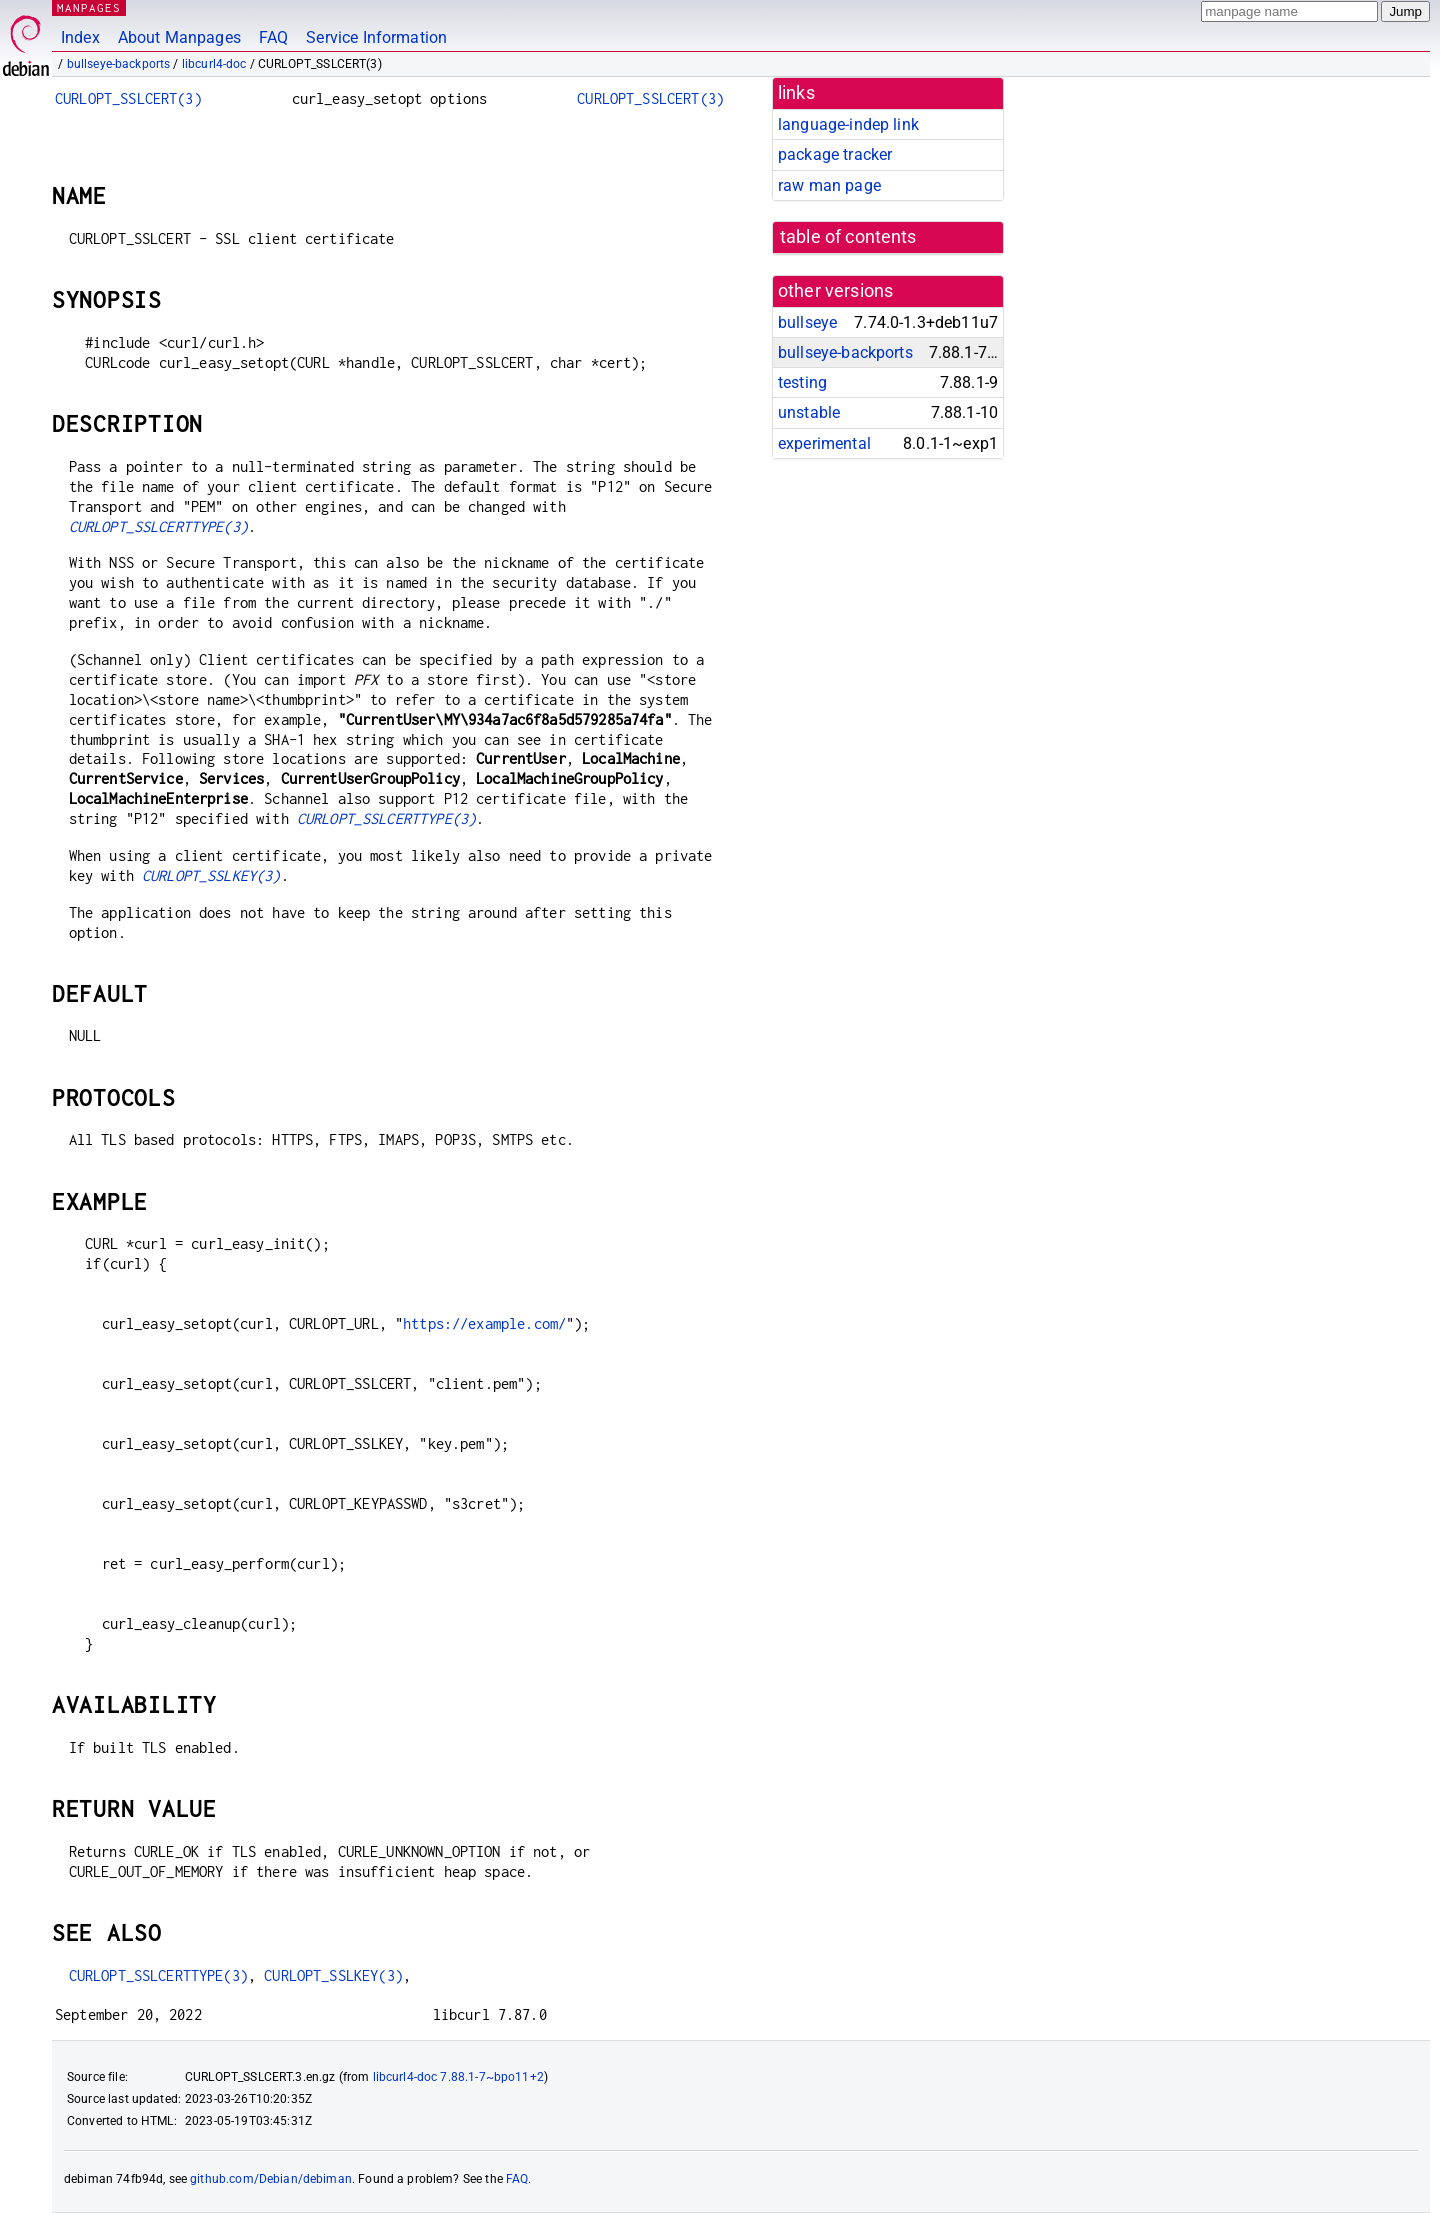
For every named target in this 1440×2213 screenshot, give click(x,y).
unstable (809, 412)
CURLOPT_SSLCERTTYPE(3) (158, 526)
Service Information (376, 37)
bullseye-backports (119, 64)
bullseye (807, 322)
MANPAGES (89, 7)
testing (802, 382)
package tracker (835, 154)
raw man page (829, 185)
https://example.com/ (484, 1323)
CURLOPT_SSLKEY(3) (211, 875)
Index (80, 37)
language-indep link (848, 124)
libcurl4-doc (214, 64)
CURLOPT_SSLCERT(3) (128, 98)
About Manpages (179, 37)
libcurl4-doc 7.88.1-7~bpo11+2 (458, 2077)
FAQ (273, 37)
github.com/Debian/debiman (271, 2179)
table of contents (848, 237)
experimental (824, 443)
